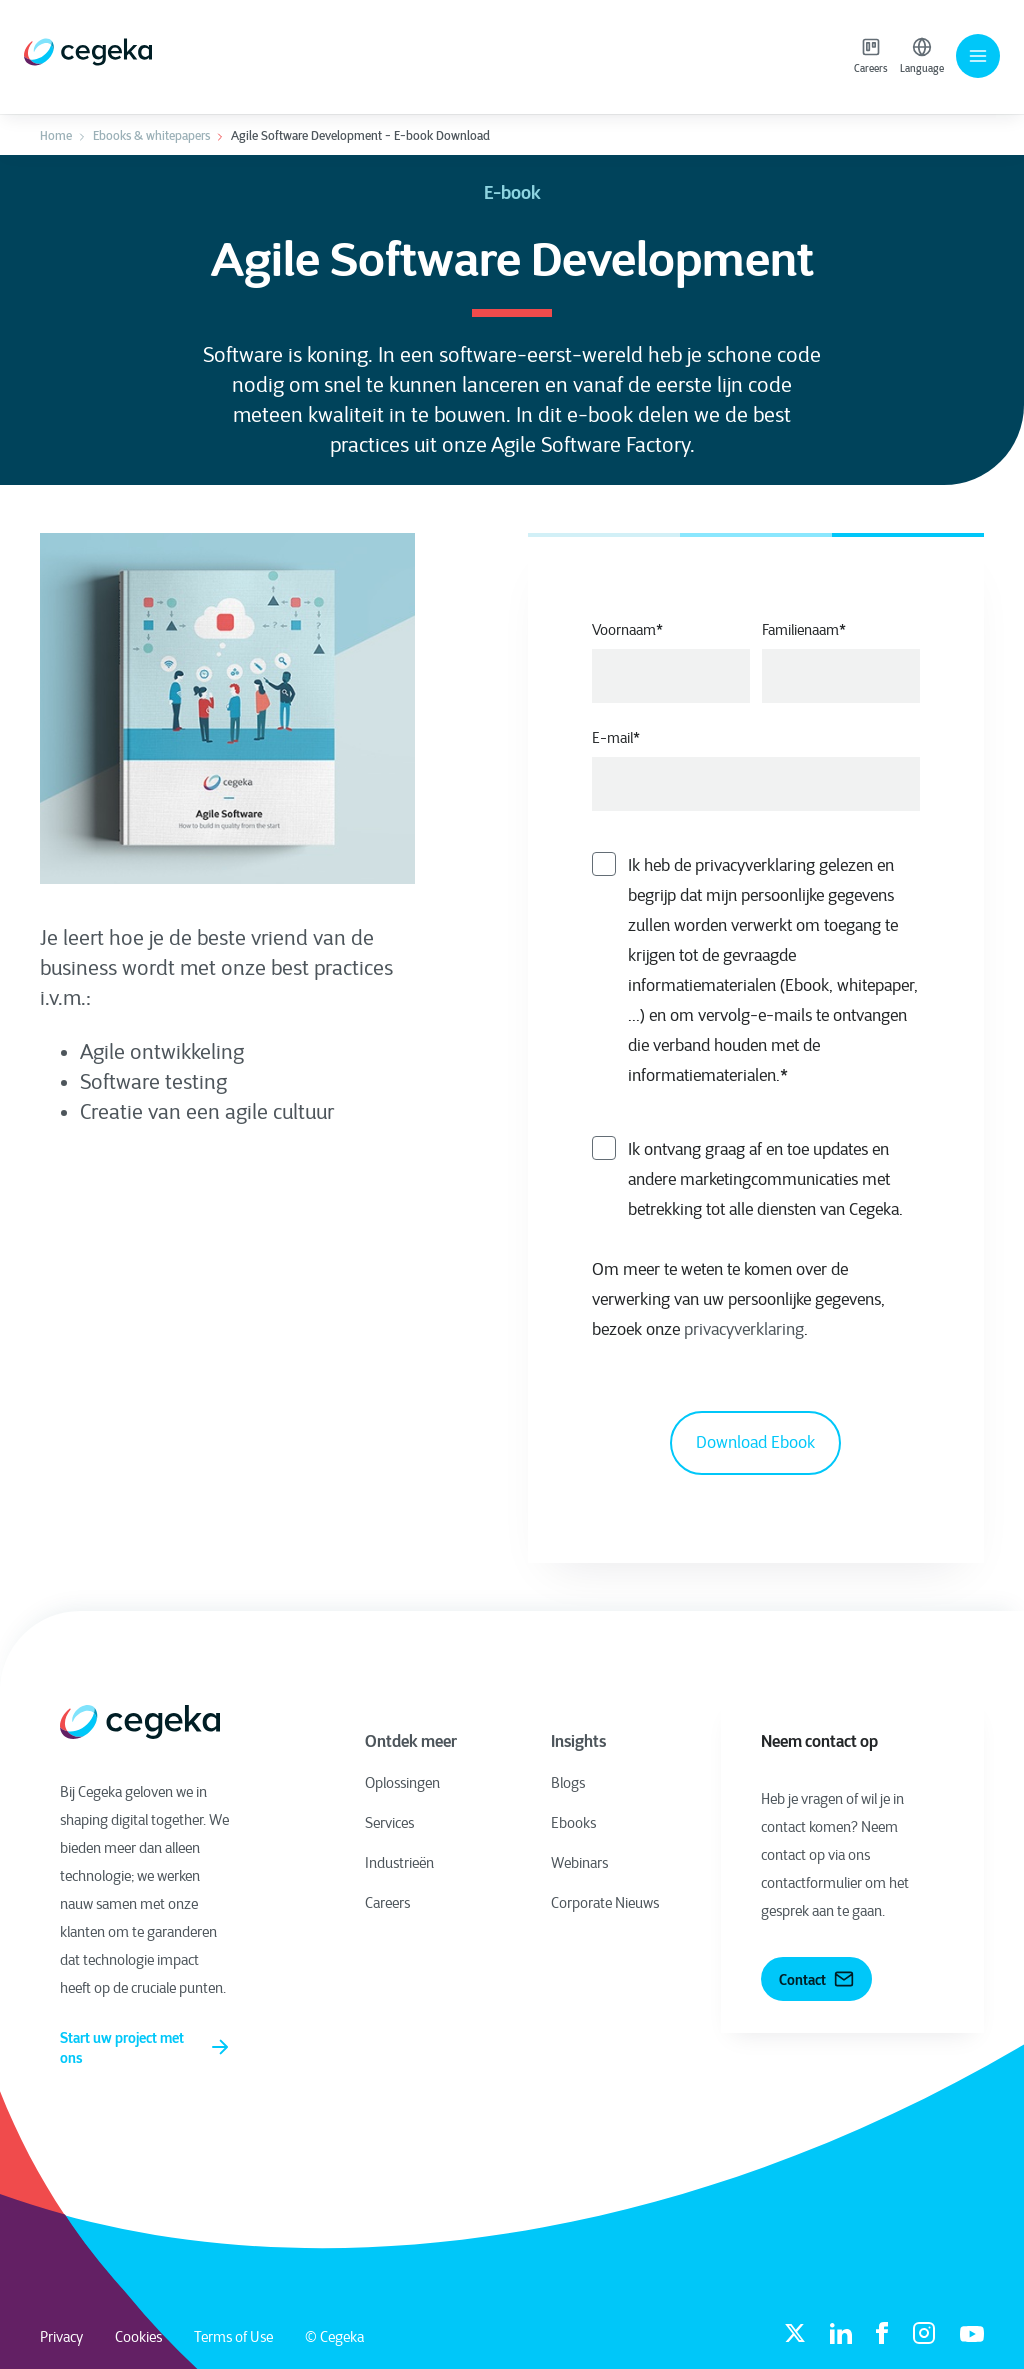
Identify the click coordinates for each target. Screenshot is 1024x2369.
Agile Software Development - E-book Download (360, 136)
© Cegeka (334, 2337)
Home (56, 136)
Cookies (138, 2337)
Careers (871, 56)
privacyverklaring (744, 1329)
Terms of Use (233, 2337)
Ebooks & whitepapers (151, 136)
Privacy (61, 2337)
